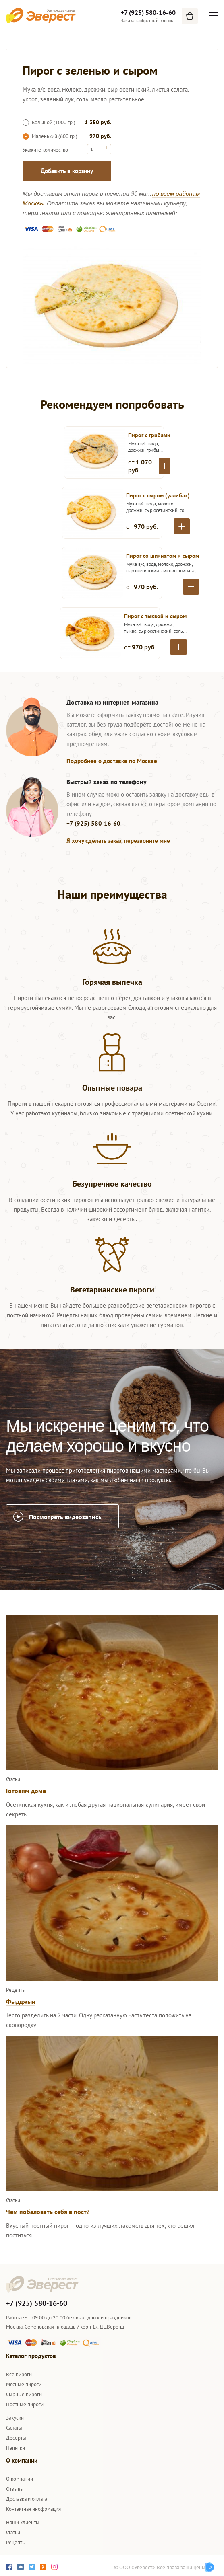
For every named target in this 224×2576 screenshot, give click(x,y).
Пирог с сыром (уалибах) (158, 495)
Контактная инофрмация (33, 2509)
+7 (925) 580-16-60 (148, 12)
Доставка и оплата (26, 2499)
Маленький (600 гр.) (50, 136)
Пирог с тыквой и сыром (155, 616)
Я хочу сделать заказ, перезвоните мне (118, 840)
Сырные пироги (24, 2394)
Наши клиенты (22, 2522)
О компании (19, 2478)
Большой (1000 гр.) (49, 122)
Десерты (16, 2437)
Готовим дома (26, 1791)
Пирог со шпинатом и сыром (162, 555)
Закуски (15, 2417)
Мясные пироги (23, 2384)
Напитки (15, 2448)
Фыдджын (20, 2001)
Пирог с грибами (149, 435)
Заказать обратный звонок (147, 20)
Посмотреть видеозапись (65, 1517)
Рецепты (16, 2542)
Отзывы (15, 2489)
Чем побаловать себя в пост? (47, 2212)
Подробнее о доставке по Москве (111, 761)
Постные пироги (25, 2404)
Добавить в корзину (67, 171)
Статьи (13, 2532)
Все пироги (19, 2374)
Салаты (14, 2427)
